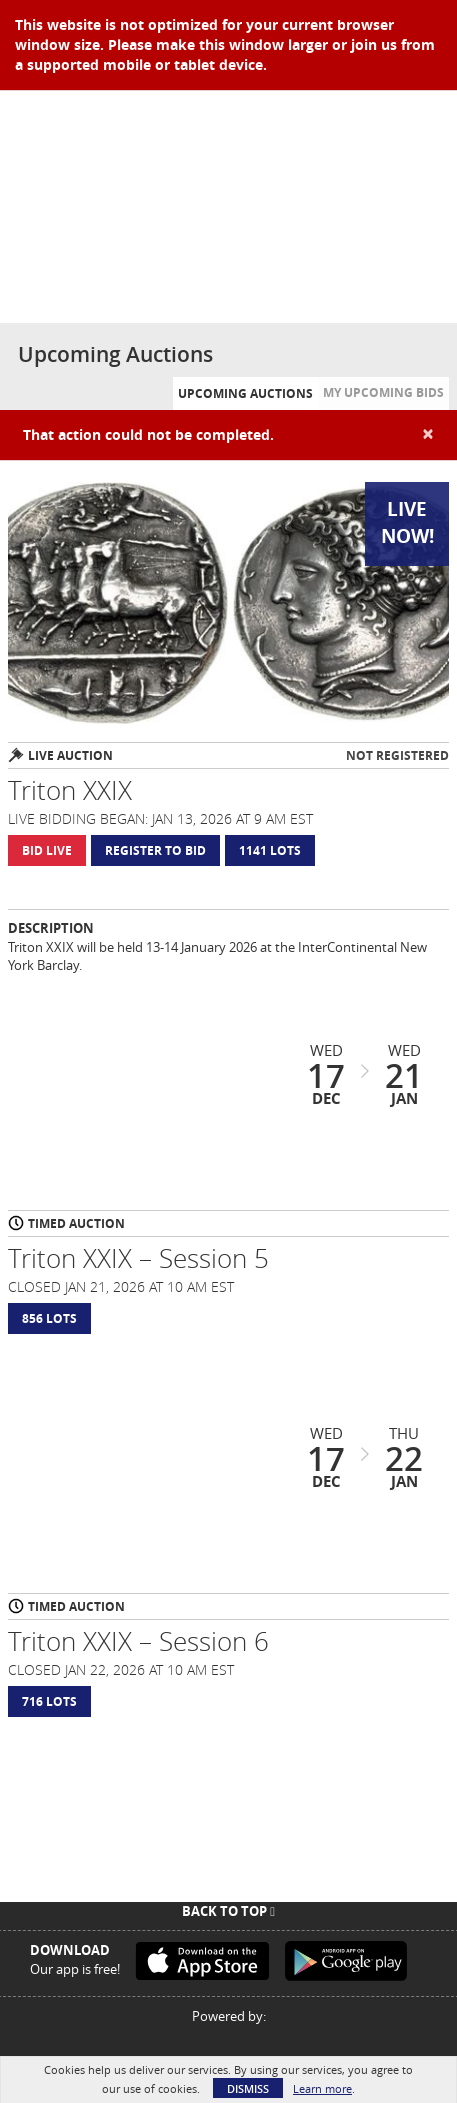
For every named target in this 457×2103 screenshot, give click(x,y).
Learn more (322, 2088)
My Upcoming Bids (383, 392)
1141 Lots (270, 850)
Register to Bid (155, 850)
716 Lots (49, 1701)
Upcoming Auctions (245, 393)
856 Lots (49, 1318)
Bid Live (47, 850)
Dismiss (248, 2088)
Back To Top (228, 1911)
